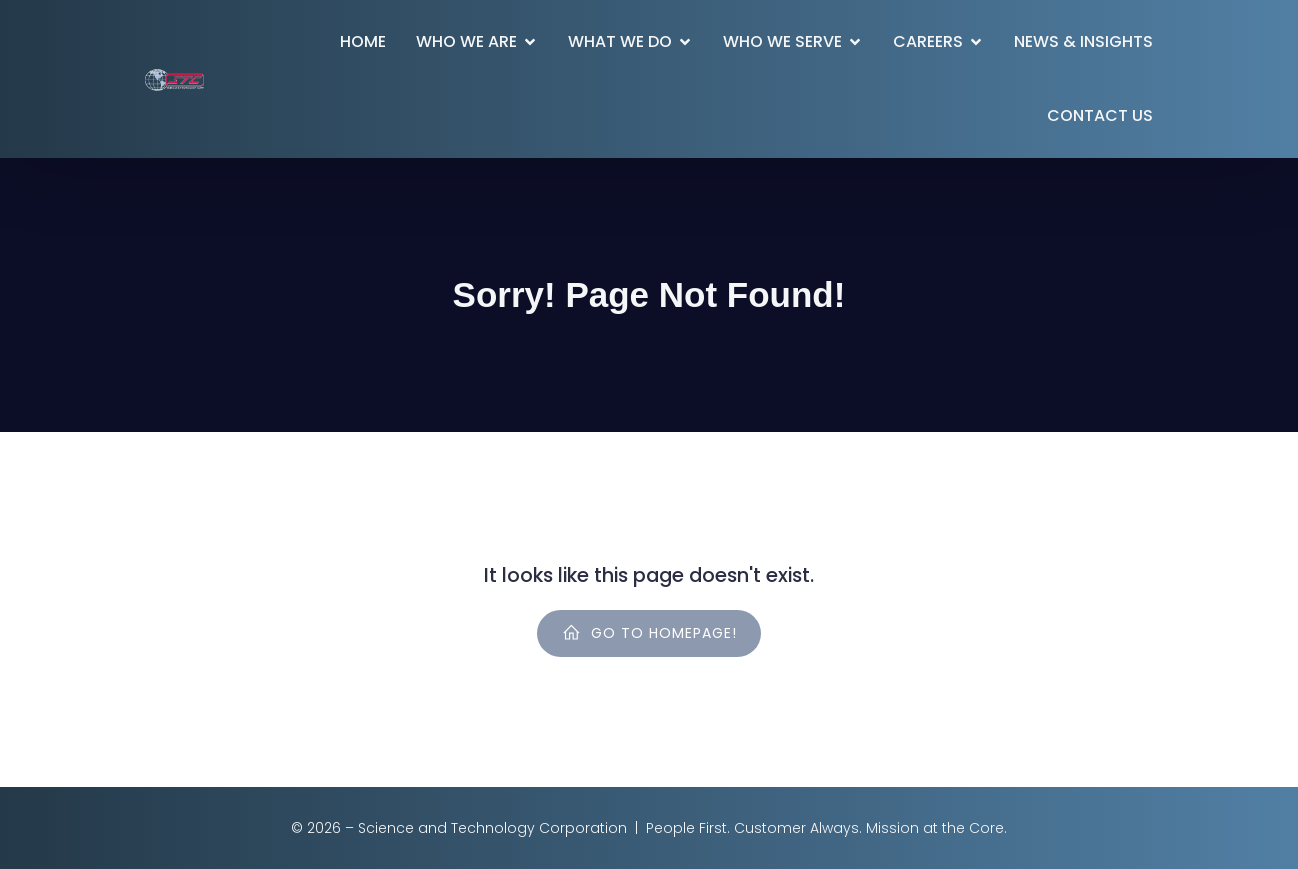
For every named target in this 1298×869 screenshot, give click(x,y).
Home (363, 41)
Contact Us (1100, 115)
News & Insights (1083, 41)
